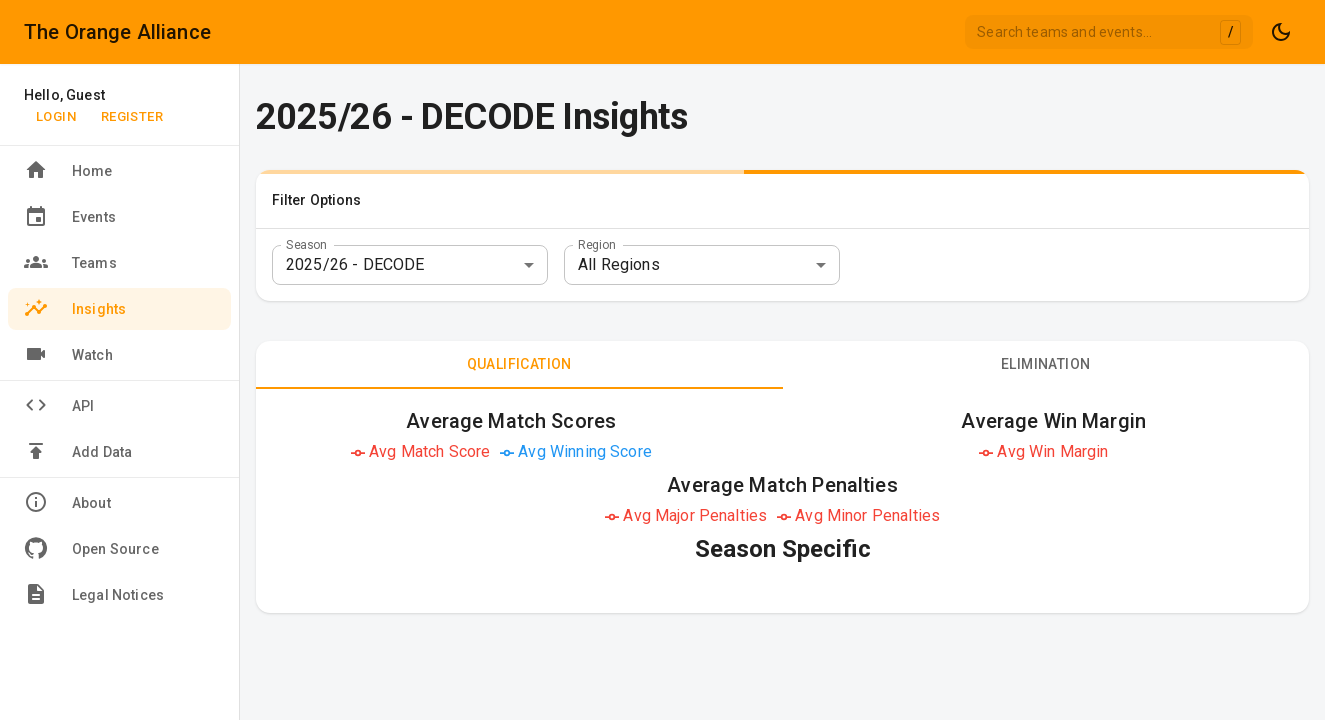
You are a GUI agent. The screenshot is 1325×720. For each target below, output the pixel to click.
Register (132, 116)
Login (56, 116)
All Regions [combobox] (619, 264)
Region (596, 244)
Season (306, 244)
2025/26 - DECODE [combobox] (355, 264)
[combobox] (1109, 32)
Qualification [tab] (519, 364)
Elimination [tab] (1045, 364)
